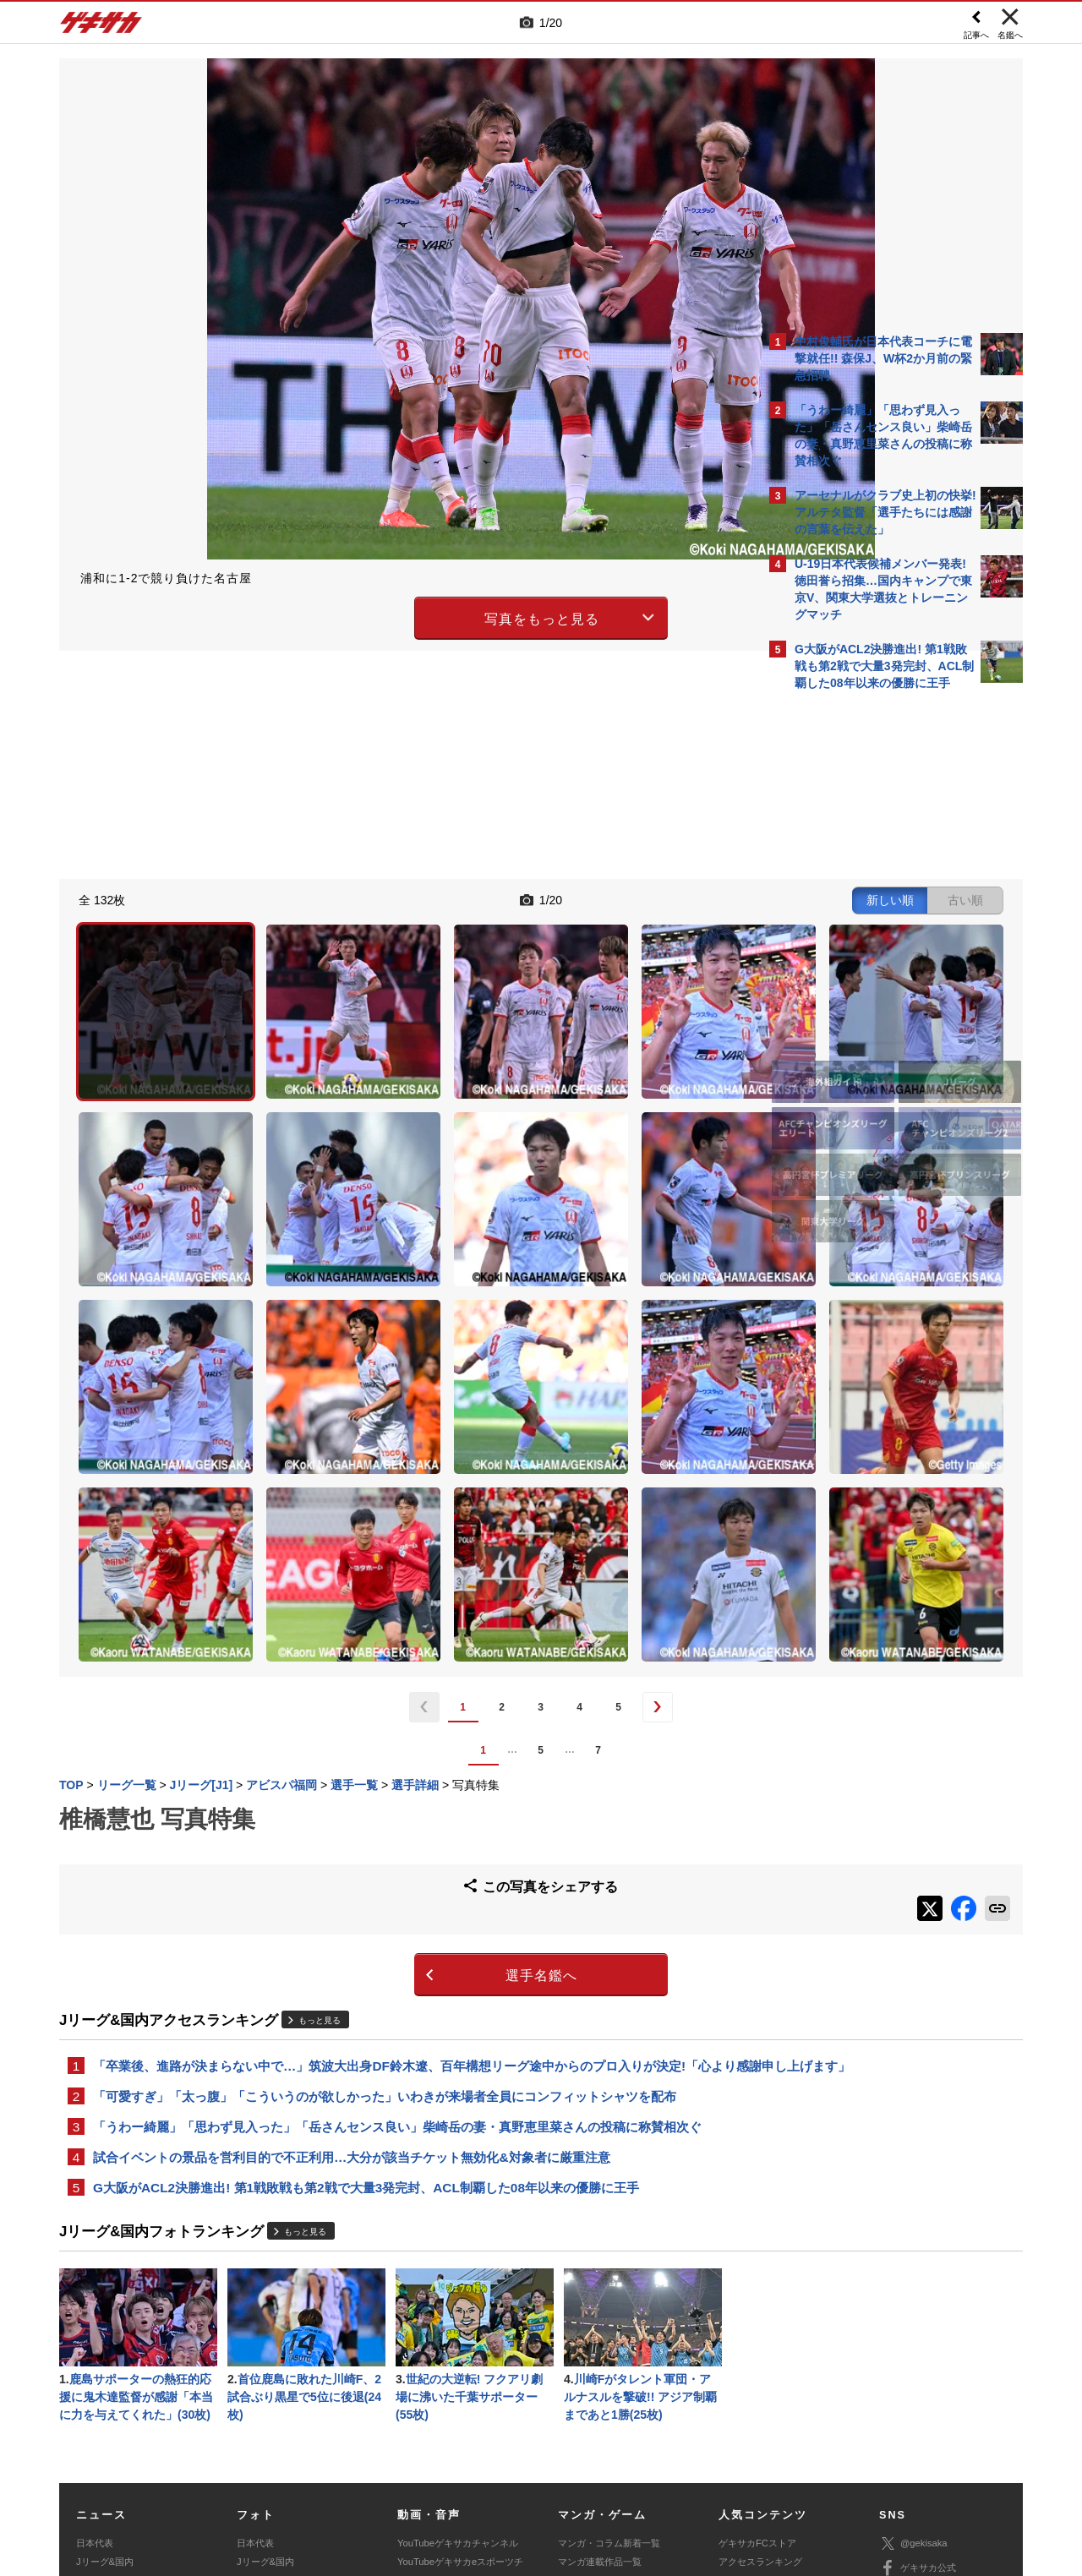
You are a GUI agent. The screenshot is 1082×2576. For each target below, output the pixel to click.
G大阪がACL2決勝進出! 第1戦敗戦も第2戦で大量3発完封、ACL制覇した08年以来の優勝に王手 (366, 1968)
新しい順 (594, 897)
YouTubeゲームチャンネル (935, 2404)
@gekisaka (913, 2329)
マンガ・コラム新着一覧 (609, 2329)
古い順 (669, 897)
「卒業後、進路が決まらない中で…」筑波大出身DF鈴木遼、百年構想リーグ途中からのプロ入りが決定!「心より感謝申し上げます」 (408, 1830)
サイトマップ (509, 2451)
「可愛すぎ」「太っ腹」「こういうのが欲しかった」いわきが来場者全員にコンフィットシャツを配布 (384, 1871)
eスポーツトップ (593, 2367)
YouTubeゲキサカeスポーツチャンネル (460, 2357)
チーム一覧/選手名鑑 (762, 2386)
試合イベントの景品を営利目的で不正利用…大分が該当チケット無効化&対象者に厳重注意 (351, 1936)
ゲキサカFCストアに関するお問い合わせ (767, 2470)
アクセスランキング (760, 2348)
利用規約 (575, 2451)
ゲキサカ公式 (917, 2354)
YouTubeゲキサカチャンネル (457, 2329)
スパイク (94, 2404)
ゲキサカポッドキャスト (448, 2386)
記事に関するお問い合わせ (417, 2470)
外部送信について (767, 2451)
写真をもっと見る (393, 616)
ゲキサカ (101, 27)
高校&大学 (97, 2367)
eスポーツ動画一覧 (597, 2404)
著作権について (369, 2451)
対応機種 (296, 2451)
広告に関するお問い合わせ (285, 2470)
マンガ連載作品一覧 (600, 2348)
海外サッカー (104, 2386)
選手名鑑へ (393, 1729)
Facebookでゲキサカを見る (865, 990)
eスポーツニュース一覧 (607, 2386)
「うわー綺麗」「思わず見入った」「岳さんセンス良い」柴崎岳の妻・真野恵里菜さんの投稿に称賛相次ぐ (397, 1904)
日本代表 (94, 2329)
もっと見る (319, 1772)
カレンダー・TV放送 (762, 2367)
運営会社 (441, 2451)
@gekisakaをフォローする (863, 955)
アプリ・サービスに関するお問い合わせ (577, 2470)
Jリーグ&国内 (105, 2348)
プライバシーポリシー (661, 2451)
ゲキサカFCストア (757, 2329)
